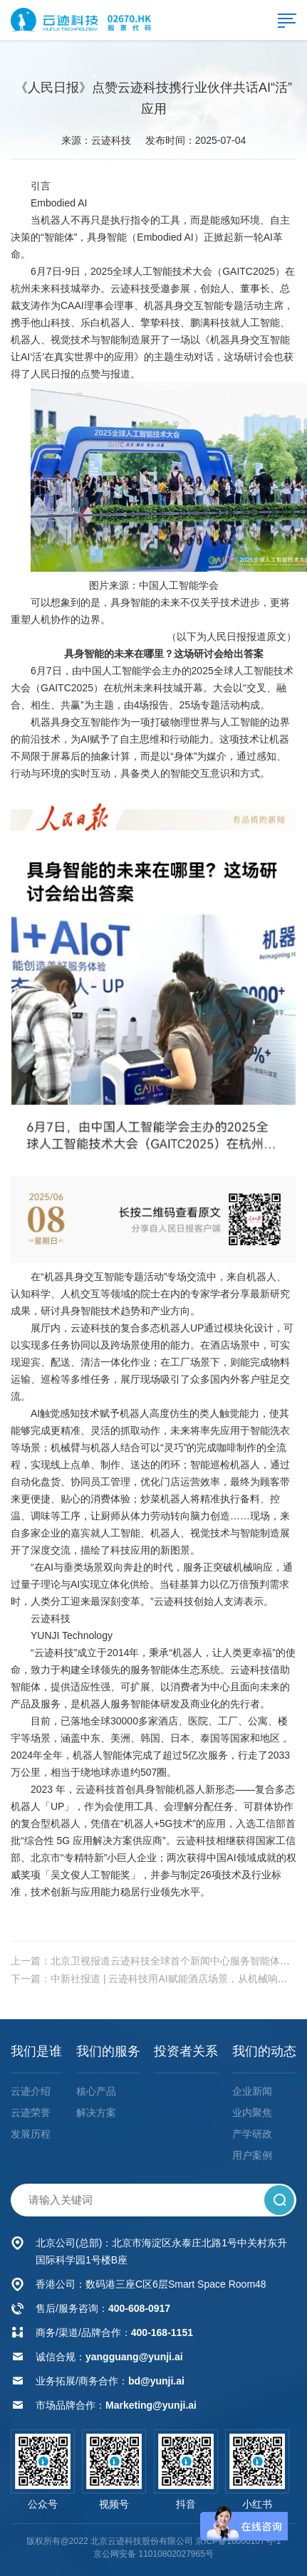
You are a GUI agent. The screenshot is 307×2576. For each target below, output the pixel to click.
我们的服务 (108, 2051)
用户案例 (252, 2155)
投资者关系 (186, 2051)
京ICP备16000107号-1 (238, 2541)
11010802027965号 (175, 2554)
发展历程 (31, 2134)
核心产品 (96, 2091)
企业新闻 (252, 2091)
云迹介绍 (31, 2091)
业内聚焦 (252, 2112)
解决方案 (96, 2112)
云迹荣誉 (31, 2112)
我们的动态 (264, 2051)
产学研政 (252, 2134)
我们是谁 (36, 2051)
